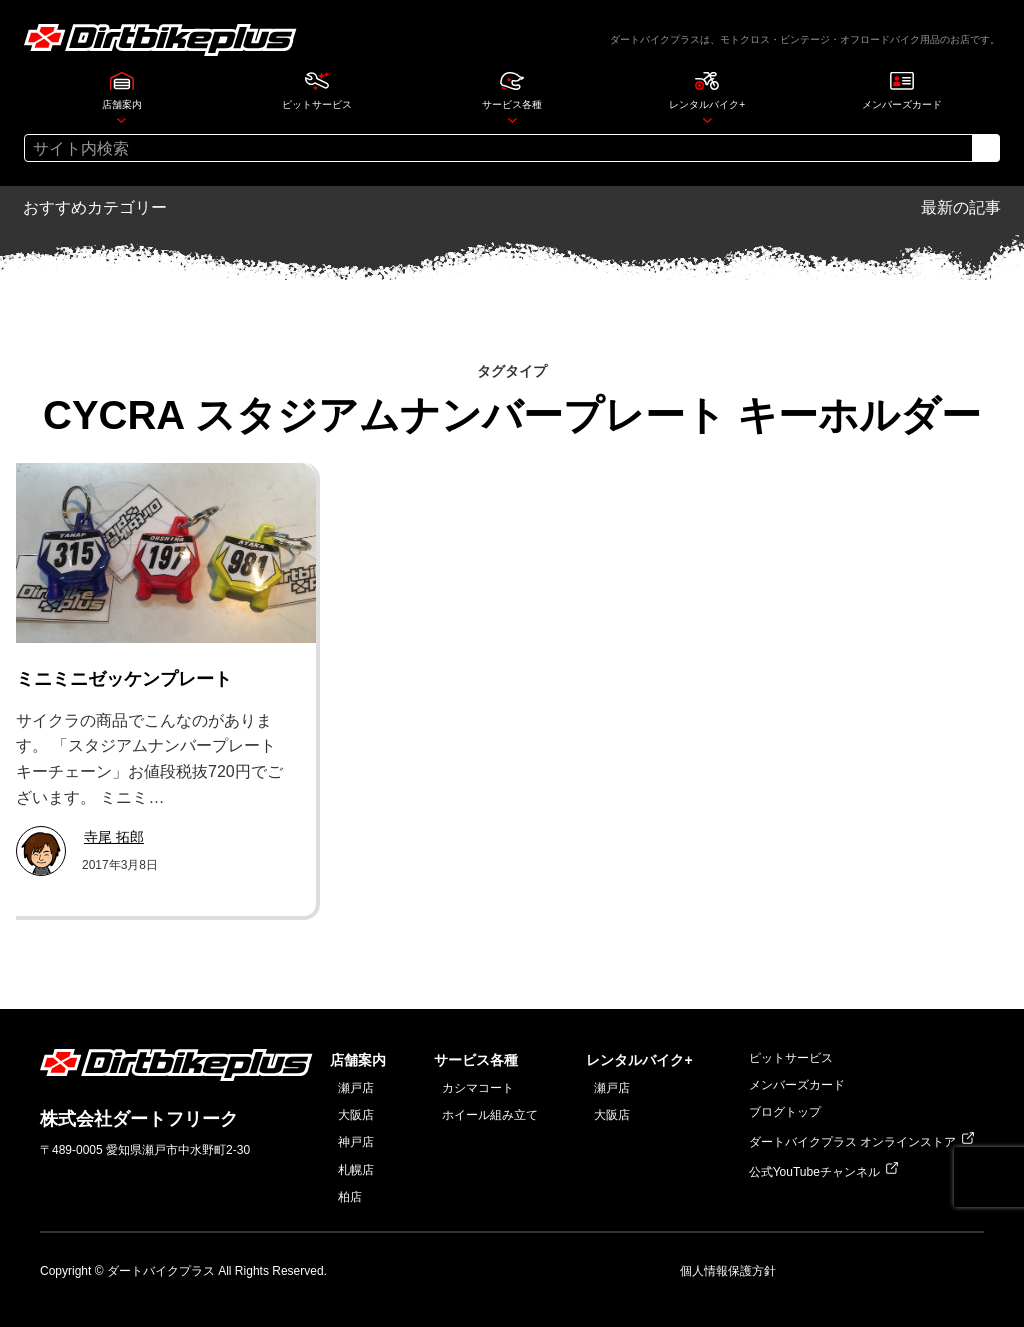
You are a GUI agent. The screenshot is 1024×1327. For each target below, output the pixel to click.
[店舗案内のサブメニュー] (121, 119)
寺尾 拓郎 (114, 837)
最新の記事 (961, 207)
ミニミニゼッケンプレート (124, 679)
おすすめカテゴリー (95, 207)
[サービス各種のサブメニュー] (512, 119)
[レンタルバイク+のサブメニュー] (707, 119)
